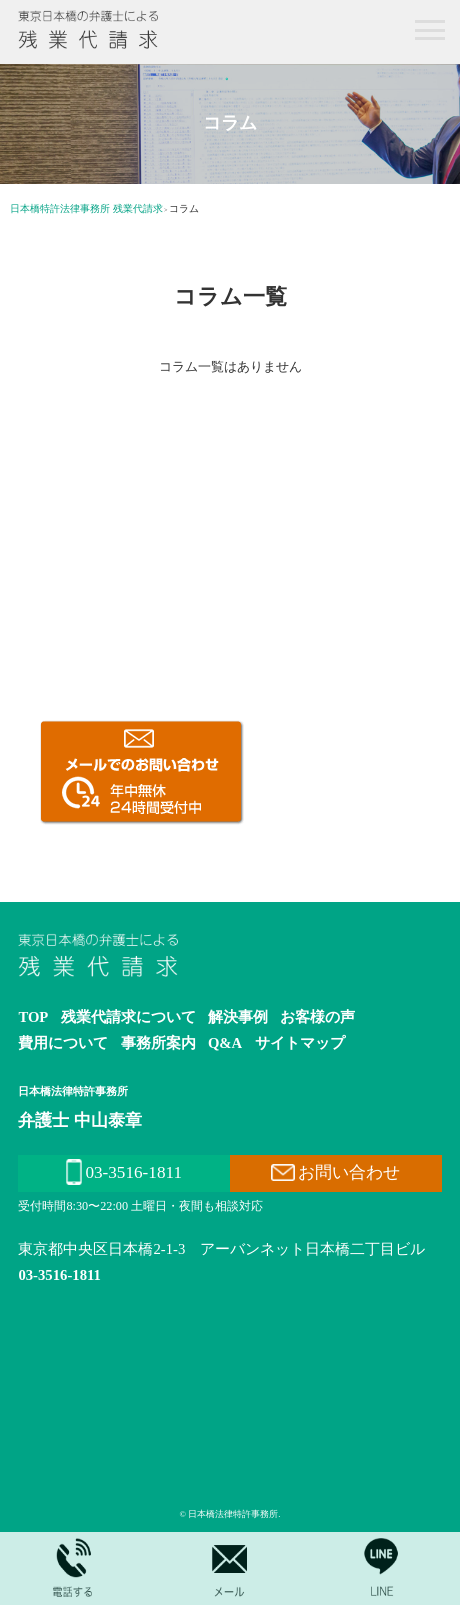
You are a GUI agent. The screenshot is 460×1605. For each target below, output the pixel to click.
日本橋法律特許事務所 (73, 1091)
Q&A (225, 1043)
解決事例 (238, 1017)
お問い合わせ (335, 1172)
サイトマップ (300, 1043)
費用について (63, 1043)
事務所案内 (158, 1043)
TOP (33, 1017)
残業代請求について (128, 1017)
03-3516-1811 (124, 1172)
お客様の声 (317, 1017)
